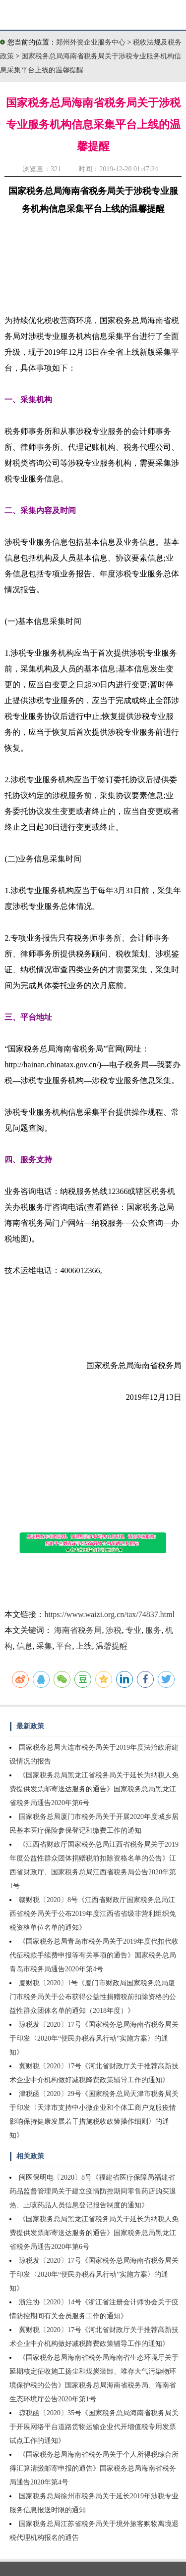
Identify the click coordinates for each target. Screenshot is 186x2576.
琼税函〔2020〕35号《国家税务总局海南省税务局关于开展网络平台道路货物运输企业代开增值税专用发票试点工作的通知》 (94, 2426)
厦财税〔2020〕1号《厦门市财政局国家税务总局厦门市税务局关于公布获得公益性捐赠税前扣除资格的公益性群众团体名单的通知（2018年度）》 (92, 1996)
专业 (133, 1630)
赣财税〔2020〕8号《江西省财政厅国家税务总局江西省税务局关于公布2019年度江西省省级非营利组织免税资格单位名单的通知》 (92, 1913)
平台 (64, 1646)
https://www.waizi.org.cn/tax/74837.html (109, 1614)
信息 (24, 1646)
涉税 (114, 1630)
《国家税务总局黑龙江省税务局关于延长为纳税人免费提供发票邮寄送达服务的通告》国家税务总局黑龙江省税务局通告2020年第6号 (94, 1789)
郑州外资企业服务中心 (90, 42)
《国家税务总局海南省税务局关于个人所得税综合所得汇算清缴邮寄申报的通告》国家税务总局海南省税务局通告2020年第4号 (94, 2468)
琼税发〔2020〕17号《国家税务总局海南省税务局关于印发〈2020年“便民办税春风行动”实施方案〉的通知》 (94, 2038)
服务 (153, 1630)
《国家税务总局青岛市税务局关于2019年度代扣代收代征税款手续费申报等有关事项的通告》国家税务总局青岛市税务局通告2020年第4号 (94, 1955)
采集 (44, 1646)
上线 (84, 1646)
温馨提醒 (111, 1646)
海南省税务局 (78, 1630)
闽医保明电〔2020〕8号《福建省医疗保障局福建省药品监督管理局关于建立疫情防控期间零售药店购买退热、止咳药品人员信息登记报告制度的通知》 (92, 2191)
